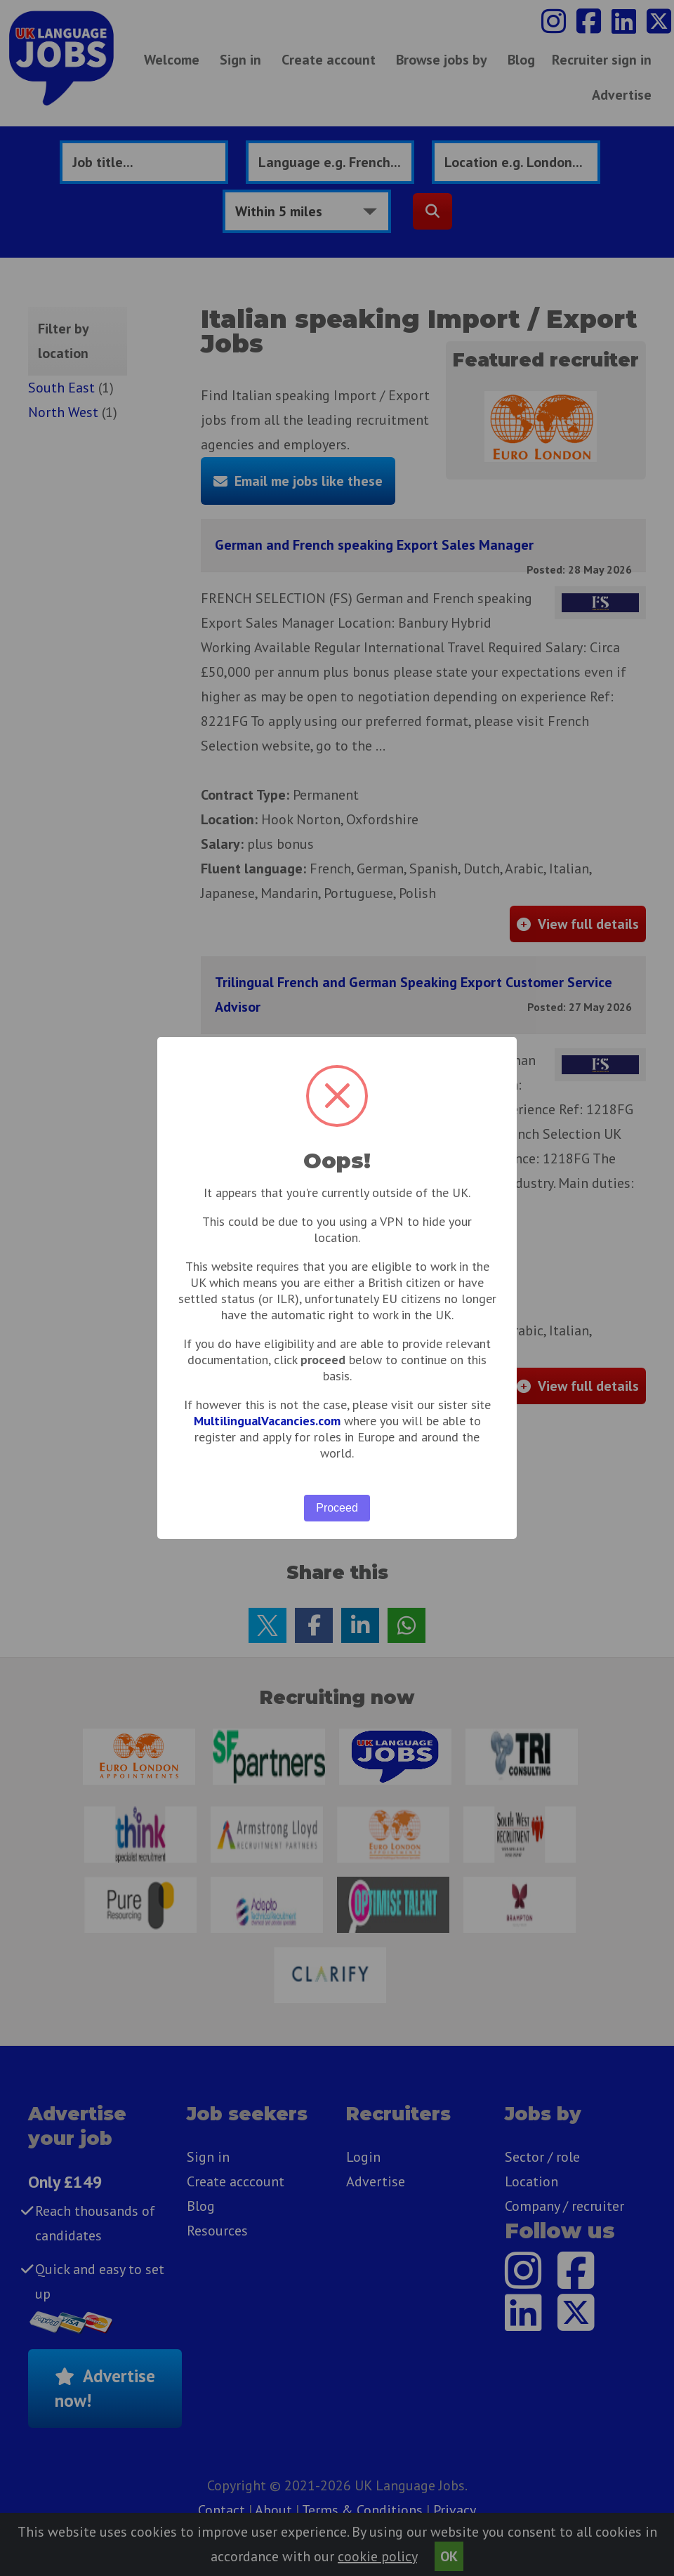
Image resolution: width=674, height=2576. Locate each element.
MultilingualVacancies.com (267, 1421)
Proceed (337, 1508)
